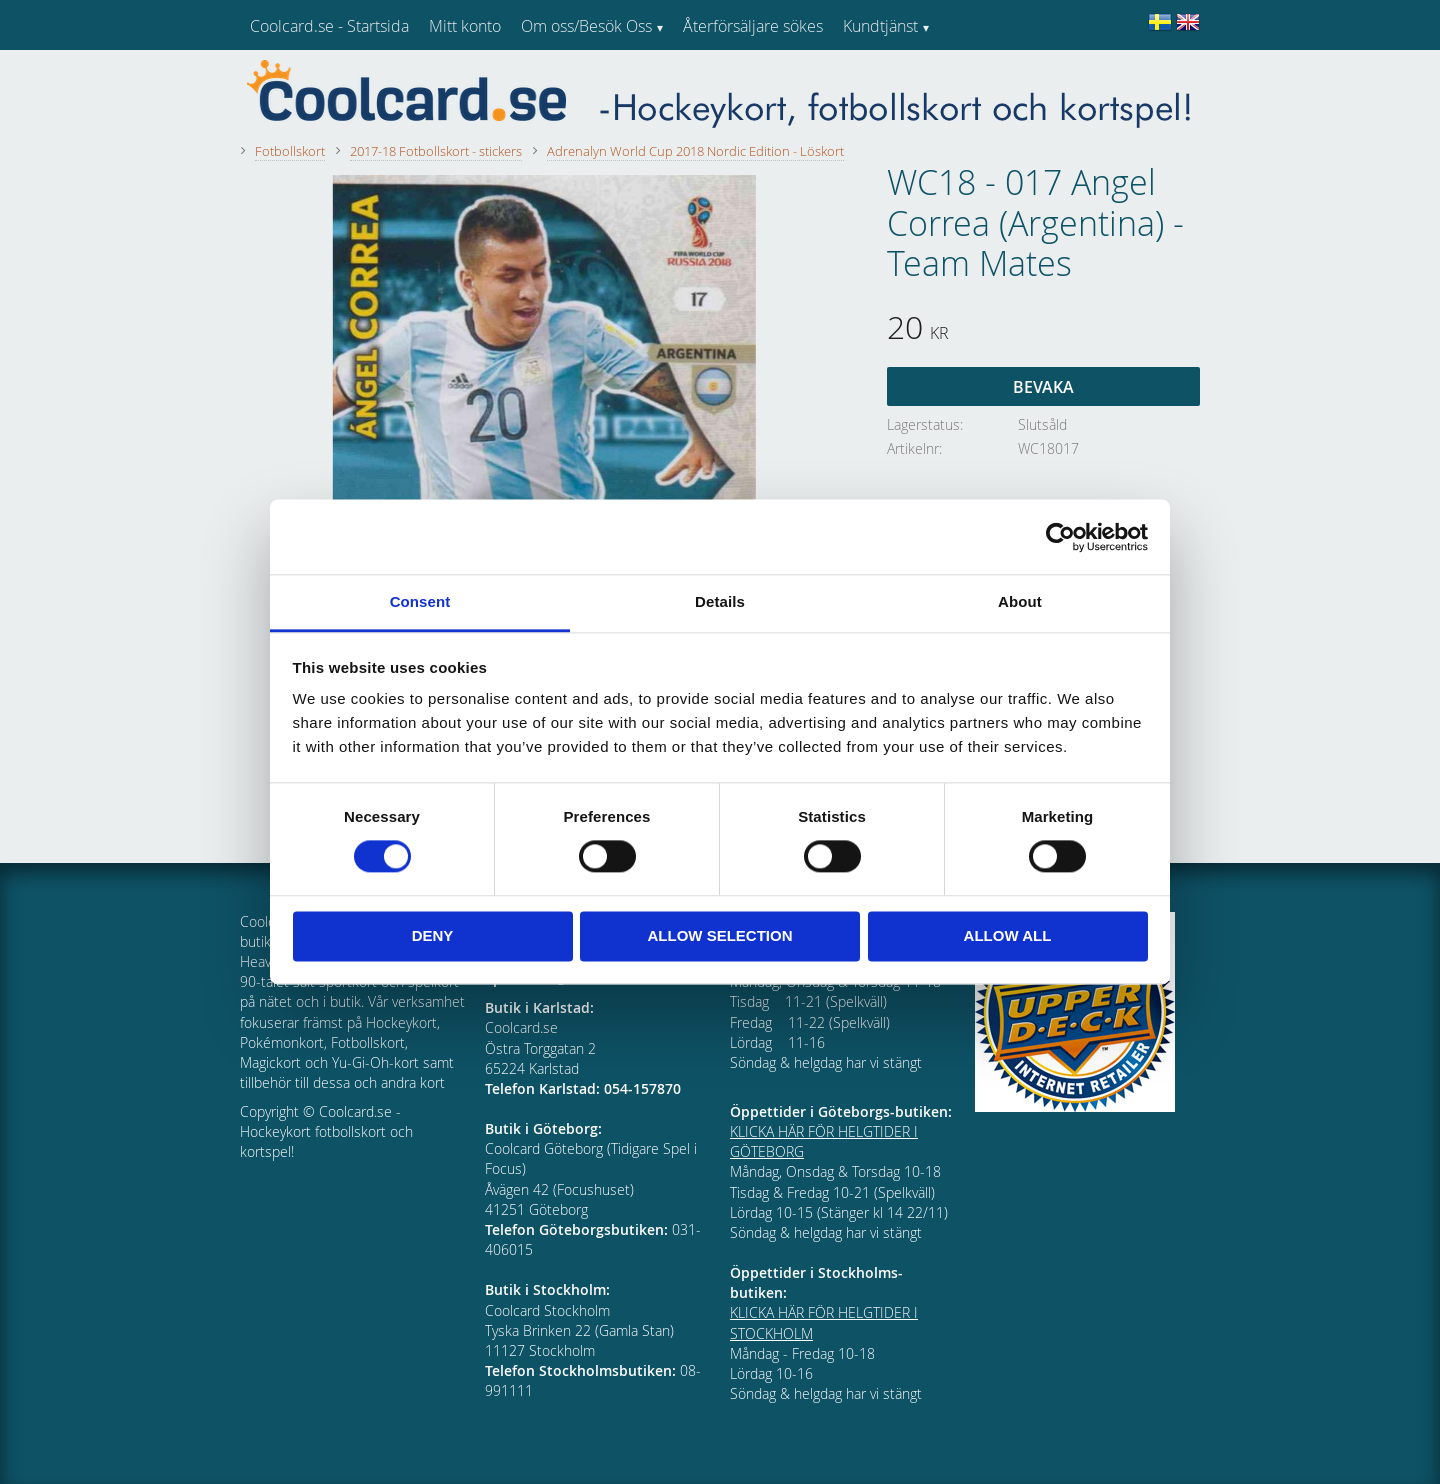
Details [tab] (720, 601)
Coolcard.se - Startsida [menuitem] (329, 26)
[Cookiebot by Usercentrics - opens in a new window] (1060, 537)
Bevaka (1043, 387)
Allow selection (720, 935)
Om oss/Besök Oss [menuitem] (586, 26)
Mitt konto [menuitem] (465, 26)
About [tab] (1020, 601)
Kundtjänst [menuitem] (880, 26)
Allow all (1008, 935)
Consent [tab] (420, 601)
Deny (433, 935)
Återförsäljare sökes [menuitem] (753, 26)
